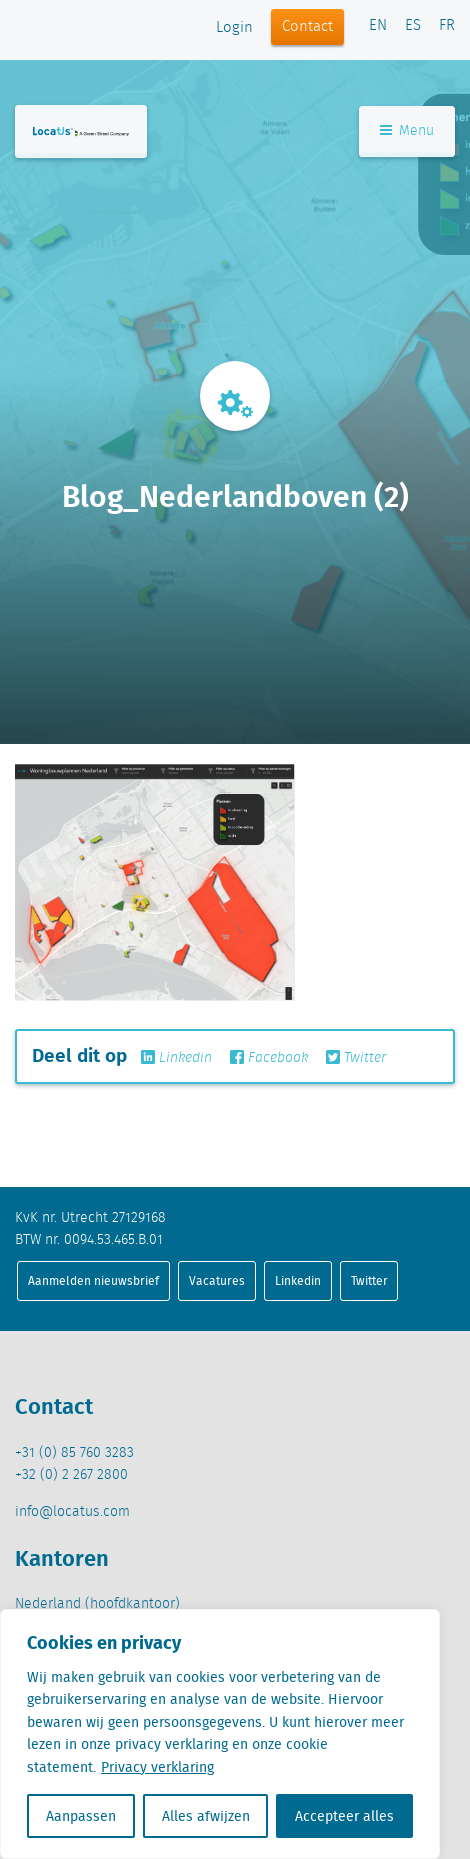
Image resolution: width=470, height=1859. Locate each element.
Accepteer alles (344, 1816)
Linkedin (176, 1058)
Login (234, 28)
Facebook (269, 1058)
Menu (407, 131)
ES (413, 26)
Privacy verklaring (157, 1767)
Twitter (356, 1058)
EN (378, 26)
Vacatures (217, 1280)
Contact (307, 27)
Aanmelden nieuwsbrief (93, 1280)
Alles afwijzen (206, 1816)
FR (447, 26)
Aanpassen (81, 1816)
